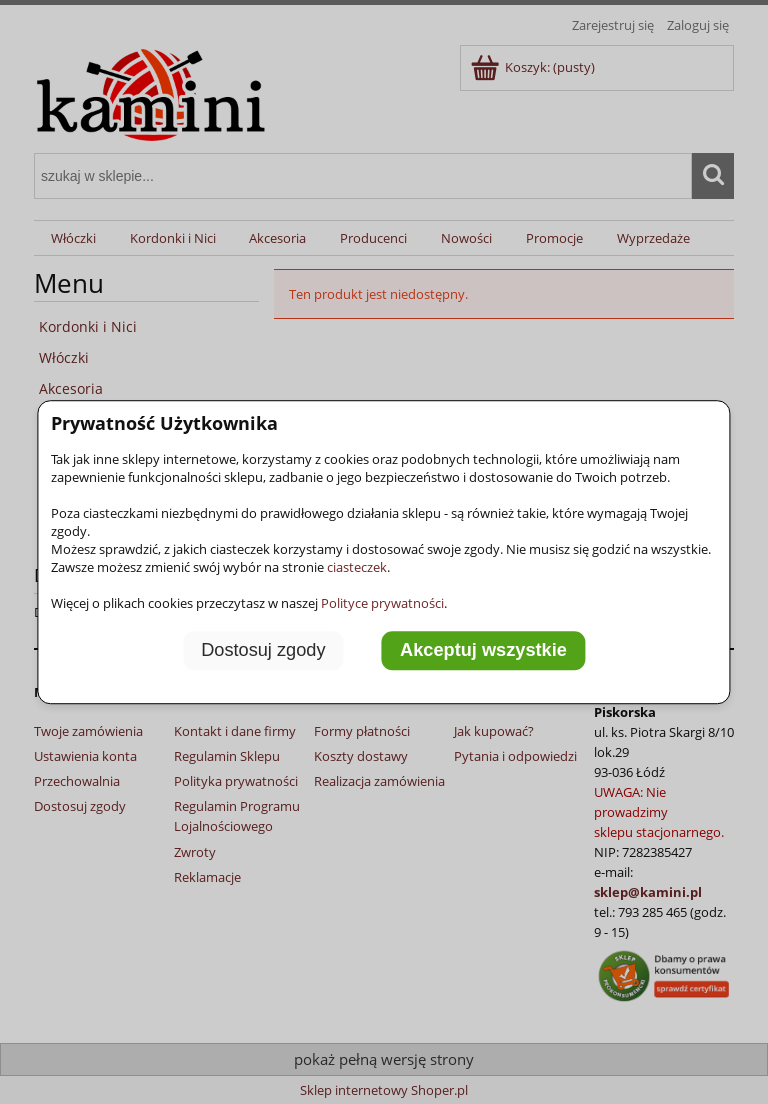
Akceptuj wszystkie (483, 651)
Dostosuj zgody (263, 651)
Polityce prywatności (382, 603)
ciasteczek (357, 567)
